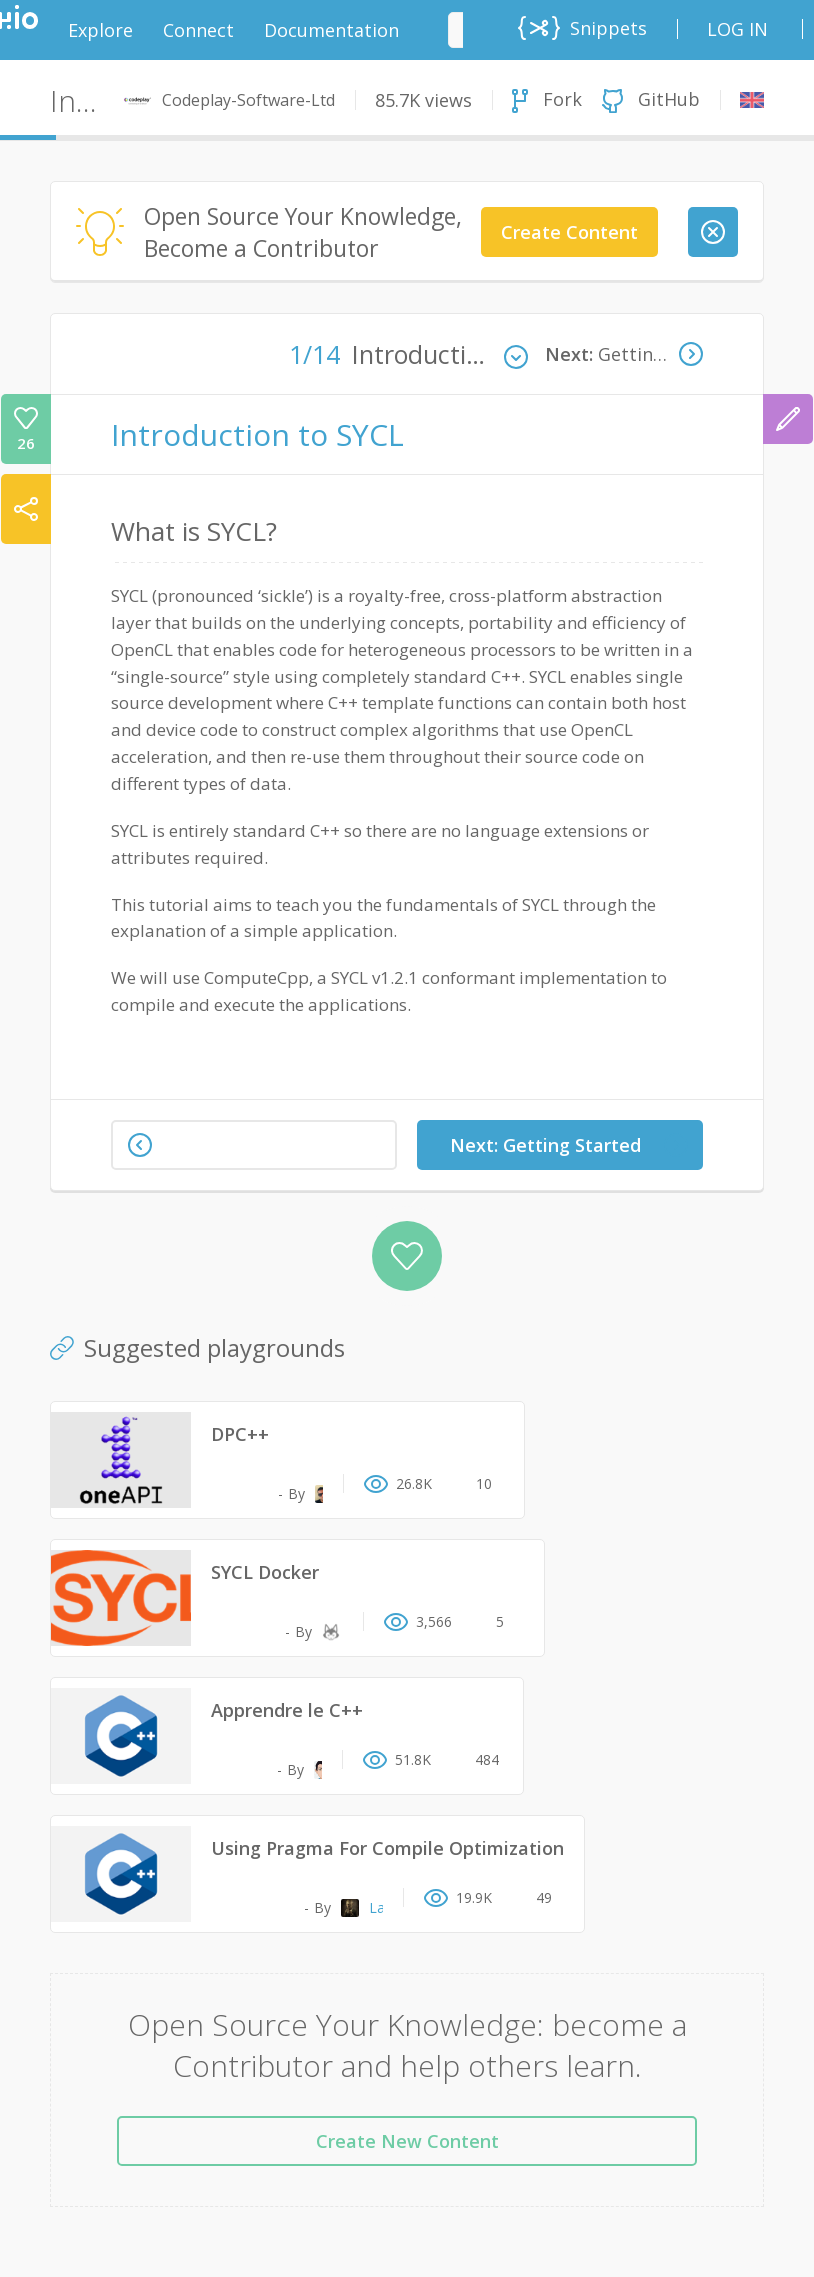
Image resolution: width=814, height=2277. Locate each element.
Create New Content (407, 2141)
